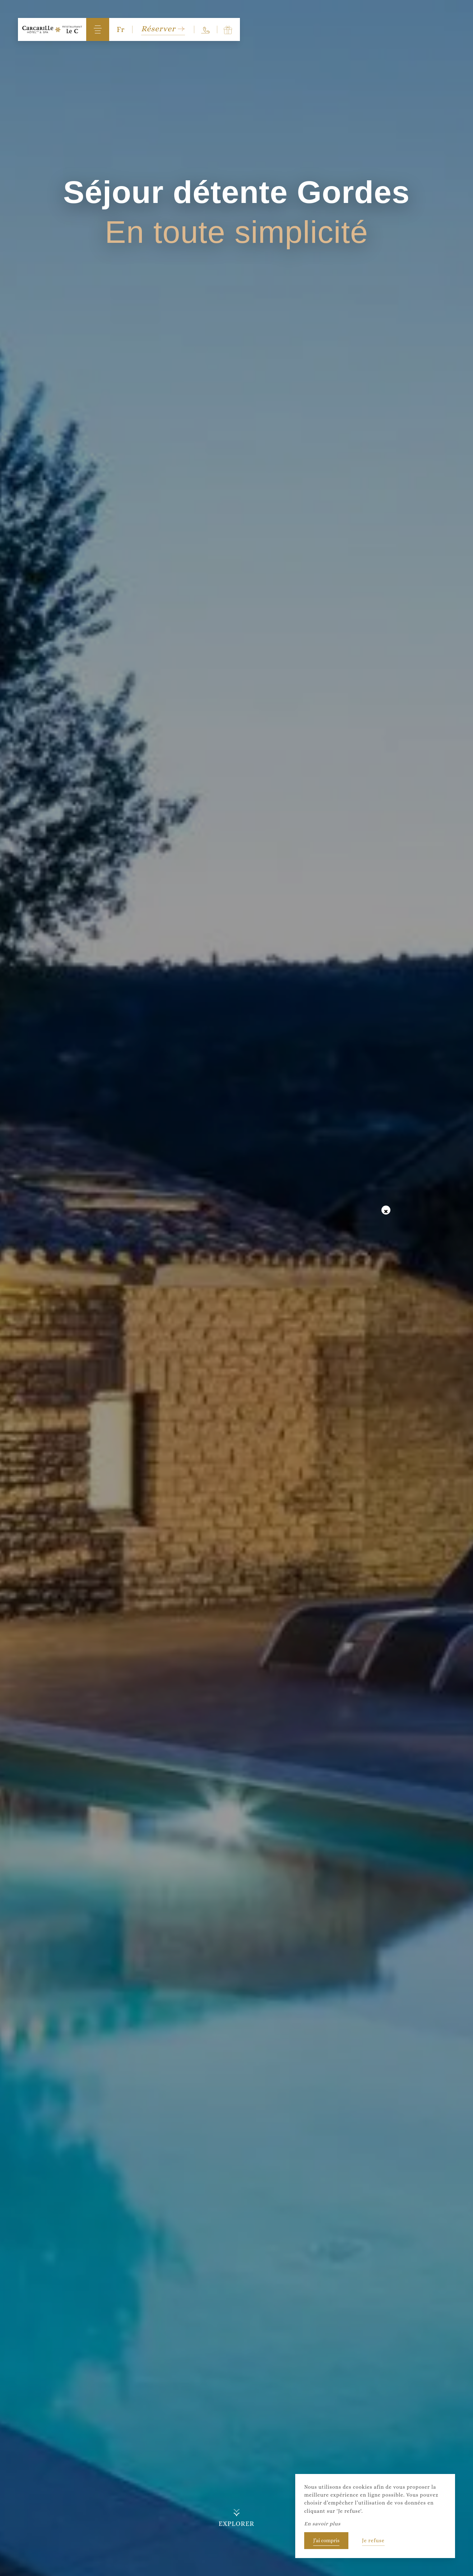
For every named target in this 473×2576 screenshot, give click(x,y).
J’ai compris (326, 2540)
